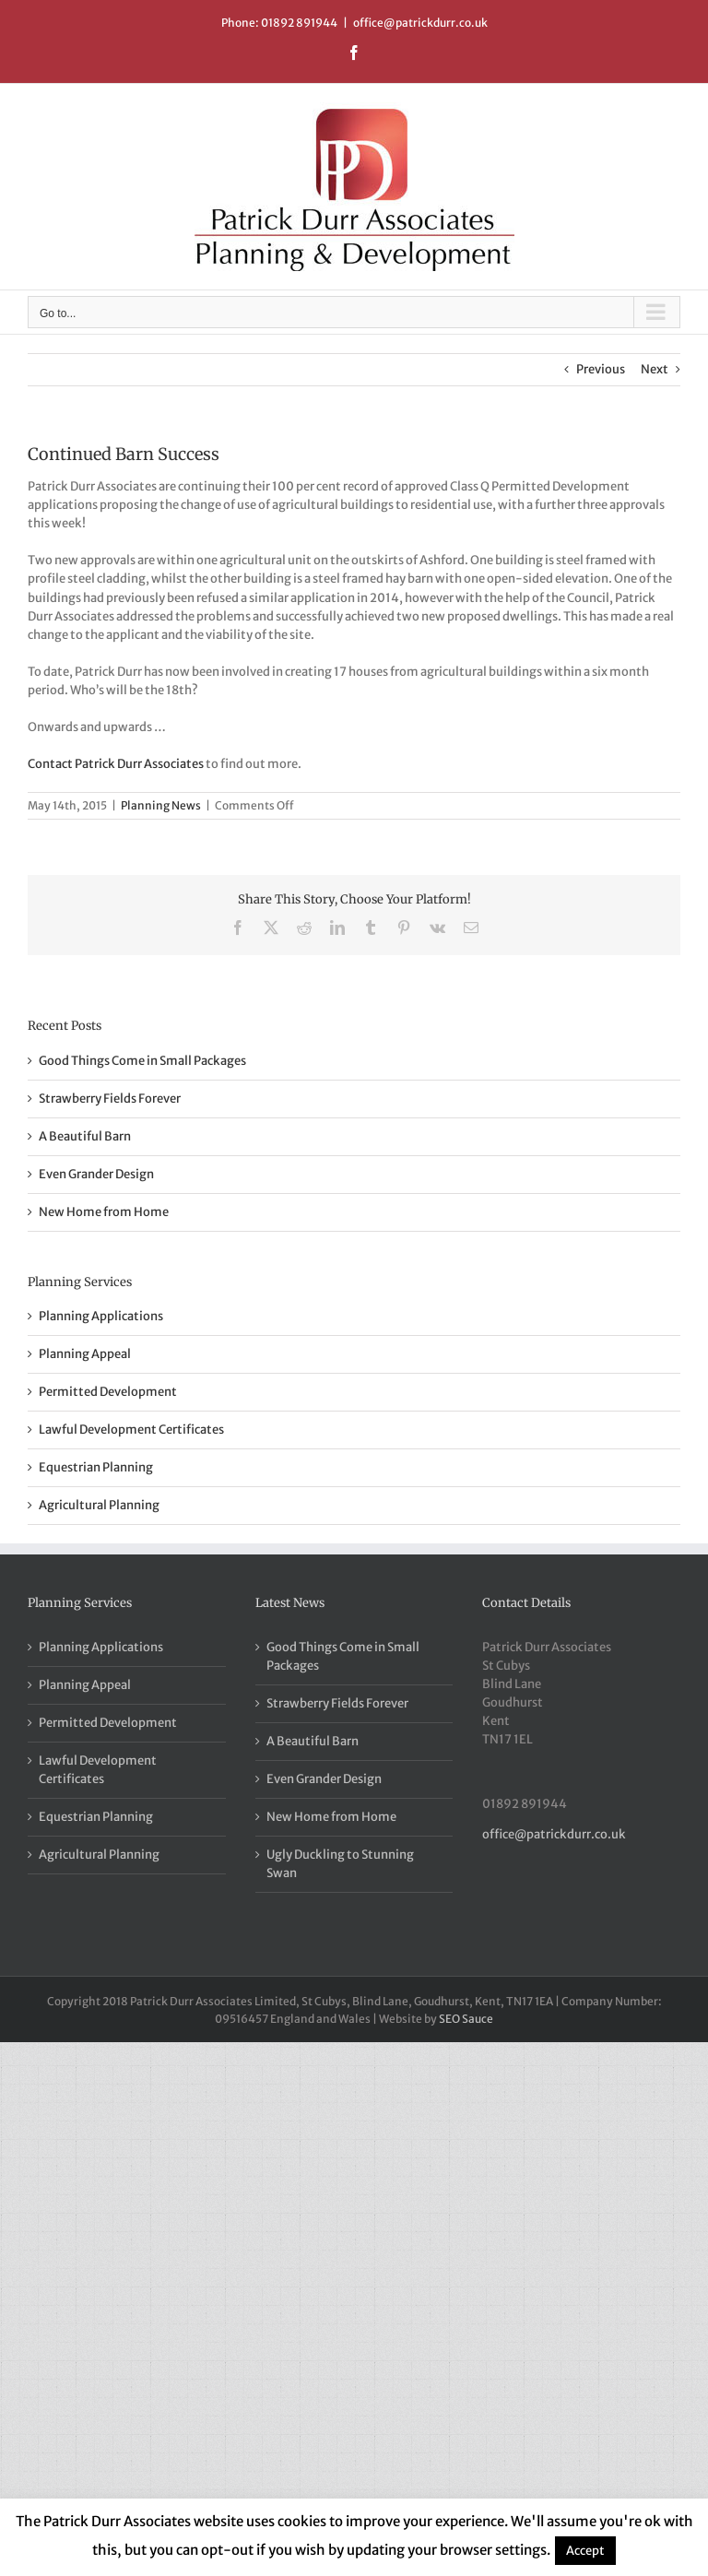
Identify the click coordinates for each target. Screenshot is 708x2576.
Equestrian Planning (96, 1467)
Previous (600, 369)
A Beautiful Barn (85, 1136)
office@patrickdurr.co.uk (420, 23)
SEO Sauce (466, 2019)
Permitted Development (108, 1392)
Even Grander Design (96, 1174)
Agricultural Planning (99, 1505)
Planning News (161, 805)
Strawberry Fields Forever (110, 1098)
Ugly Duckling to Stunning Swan (340, 1864)
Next (654, 369)
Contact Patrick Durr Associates (116, 764)
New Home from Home (104, 1212)
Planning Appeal (85, 1354)
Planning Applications (101, 1316)
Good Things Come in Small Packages (142, 1061)
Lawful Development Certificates (131, 1429)
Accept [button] (585, 2550)
